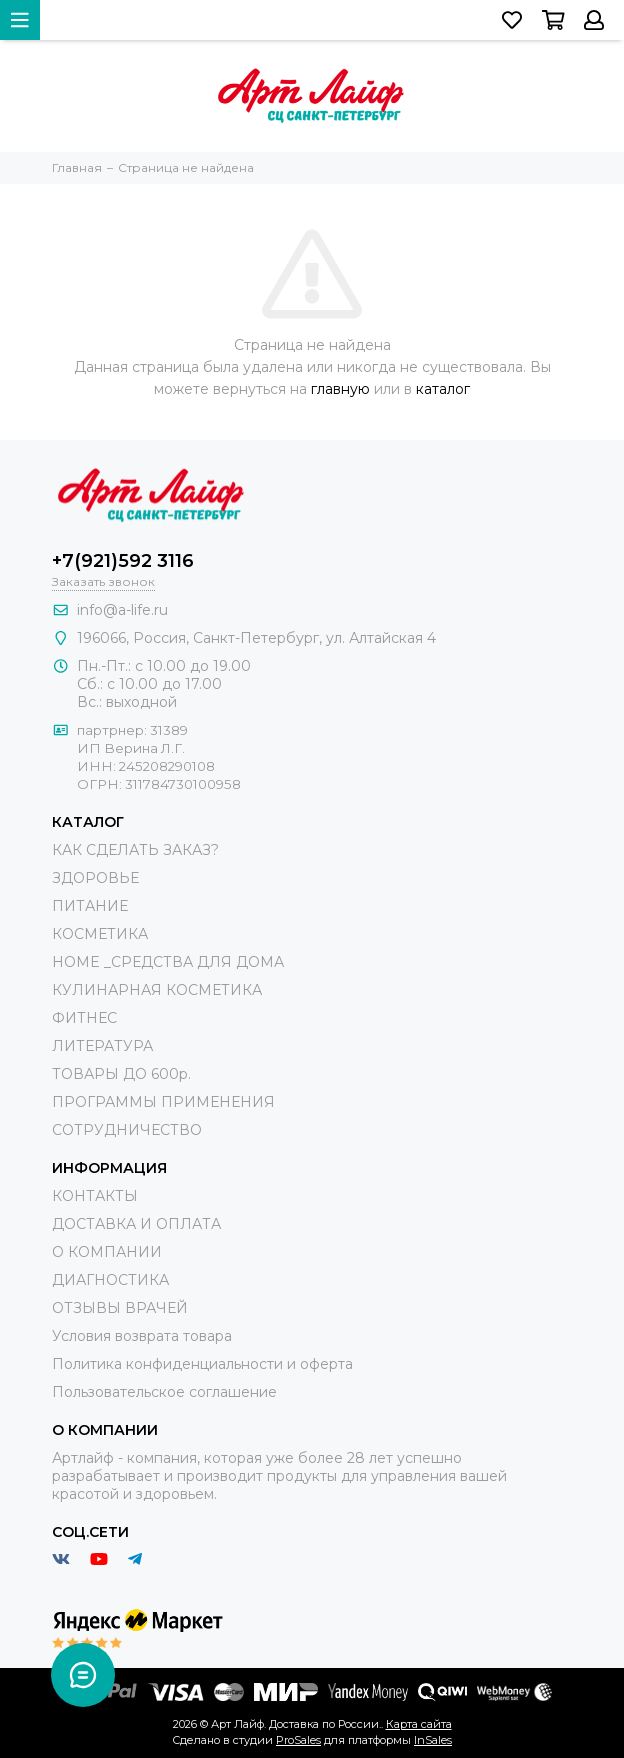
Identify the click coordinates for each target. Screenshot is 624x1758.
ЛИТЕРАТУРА (102, 1046)
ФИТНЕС (84, 1018)
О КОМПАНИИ (107, 1252)
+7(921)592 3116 (123, 561)
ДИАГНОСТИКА (110, 1280)
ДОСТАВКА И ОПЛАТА (136, 1224)
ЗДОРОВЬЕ (95, 878)
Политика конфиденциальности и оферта (202, 1364)
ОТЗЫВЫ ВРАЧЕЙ (120, 1308)
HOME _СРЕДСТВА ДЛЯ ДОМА (168, 962)
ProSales (298, 1740)
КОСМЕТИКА (100, 934)
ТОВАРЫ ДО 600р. (121, 1074)
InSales (433, 1740)
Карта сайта (419, 1724)
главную (340, 389)
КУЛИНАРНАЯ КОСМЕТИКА (157, 990)
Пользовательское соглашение (164, 1392)
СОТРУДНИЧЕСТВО (127, 1130)
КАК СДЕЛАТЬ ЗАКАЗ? (135, 850)
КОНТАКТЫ (95, 1196)
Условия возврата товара (142, 1336)
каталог (443, 389)
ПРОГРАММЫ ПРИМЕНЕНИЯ (163, 1102)
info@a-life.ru (122, 610)
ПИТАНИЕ (90, 906)
